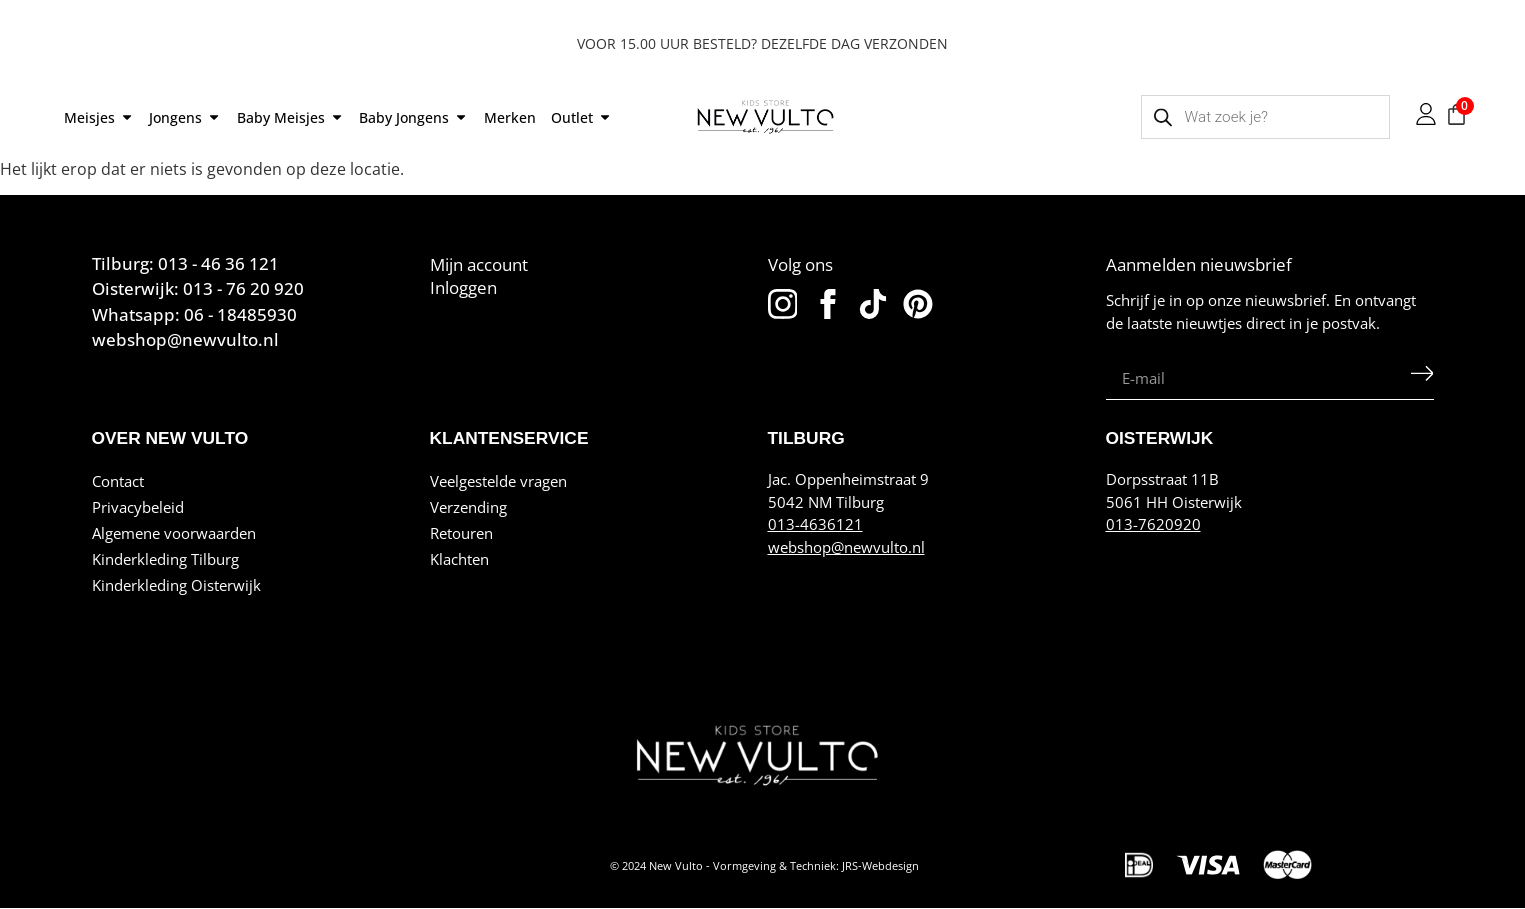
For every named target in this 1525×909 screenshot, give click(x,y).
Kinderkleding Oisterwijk (176, 585)
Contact (118, 481)
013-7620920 (1153, 524)
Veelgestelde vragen (498, 481)
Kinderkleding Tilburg (165, 559)
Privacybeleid (138, 507)
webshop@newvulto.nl (846, 547)
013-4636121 (815, 524)
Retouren (461, 533)
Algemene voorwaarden (174, 533)
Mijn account (479, 264)
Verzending (468, 507)
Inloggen (463, 287)
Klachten (459, 559)
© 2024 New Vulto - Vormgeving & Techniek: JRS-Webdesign (764, 866)
